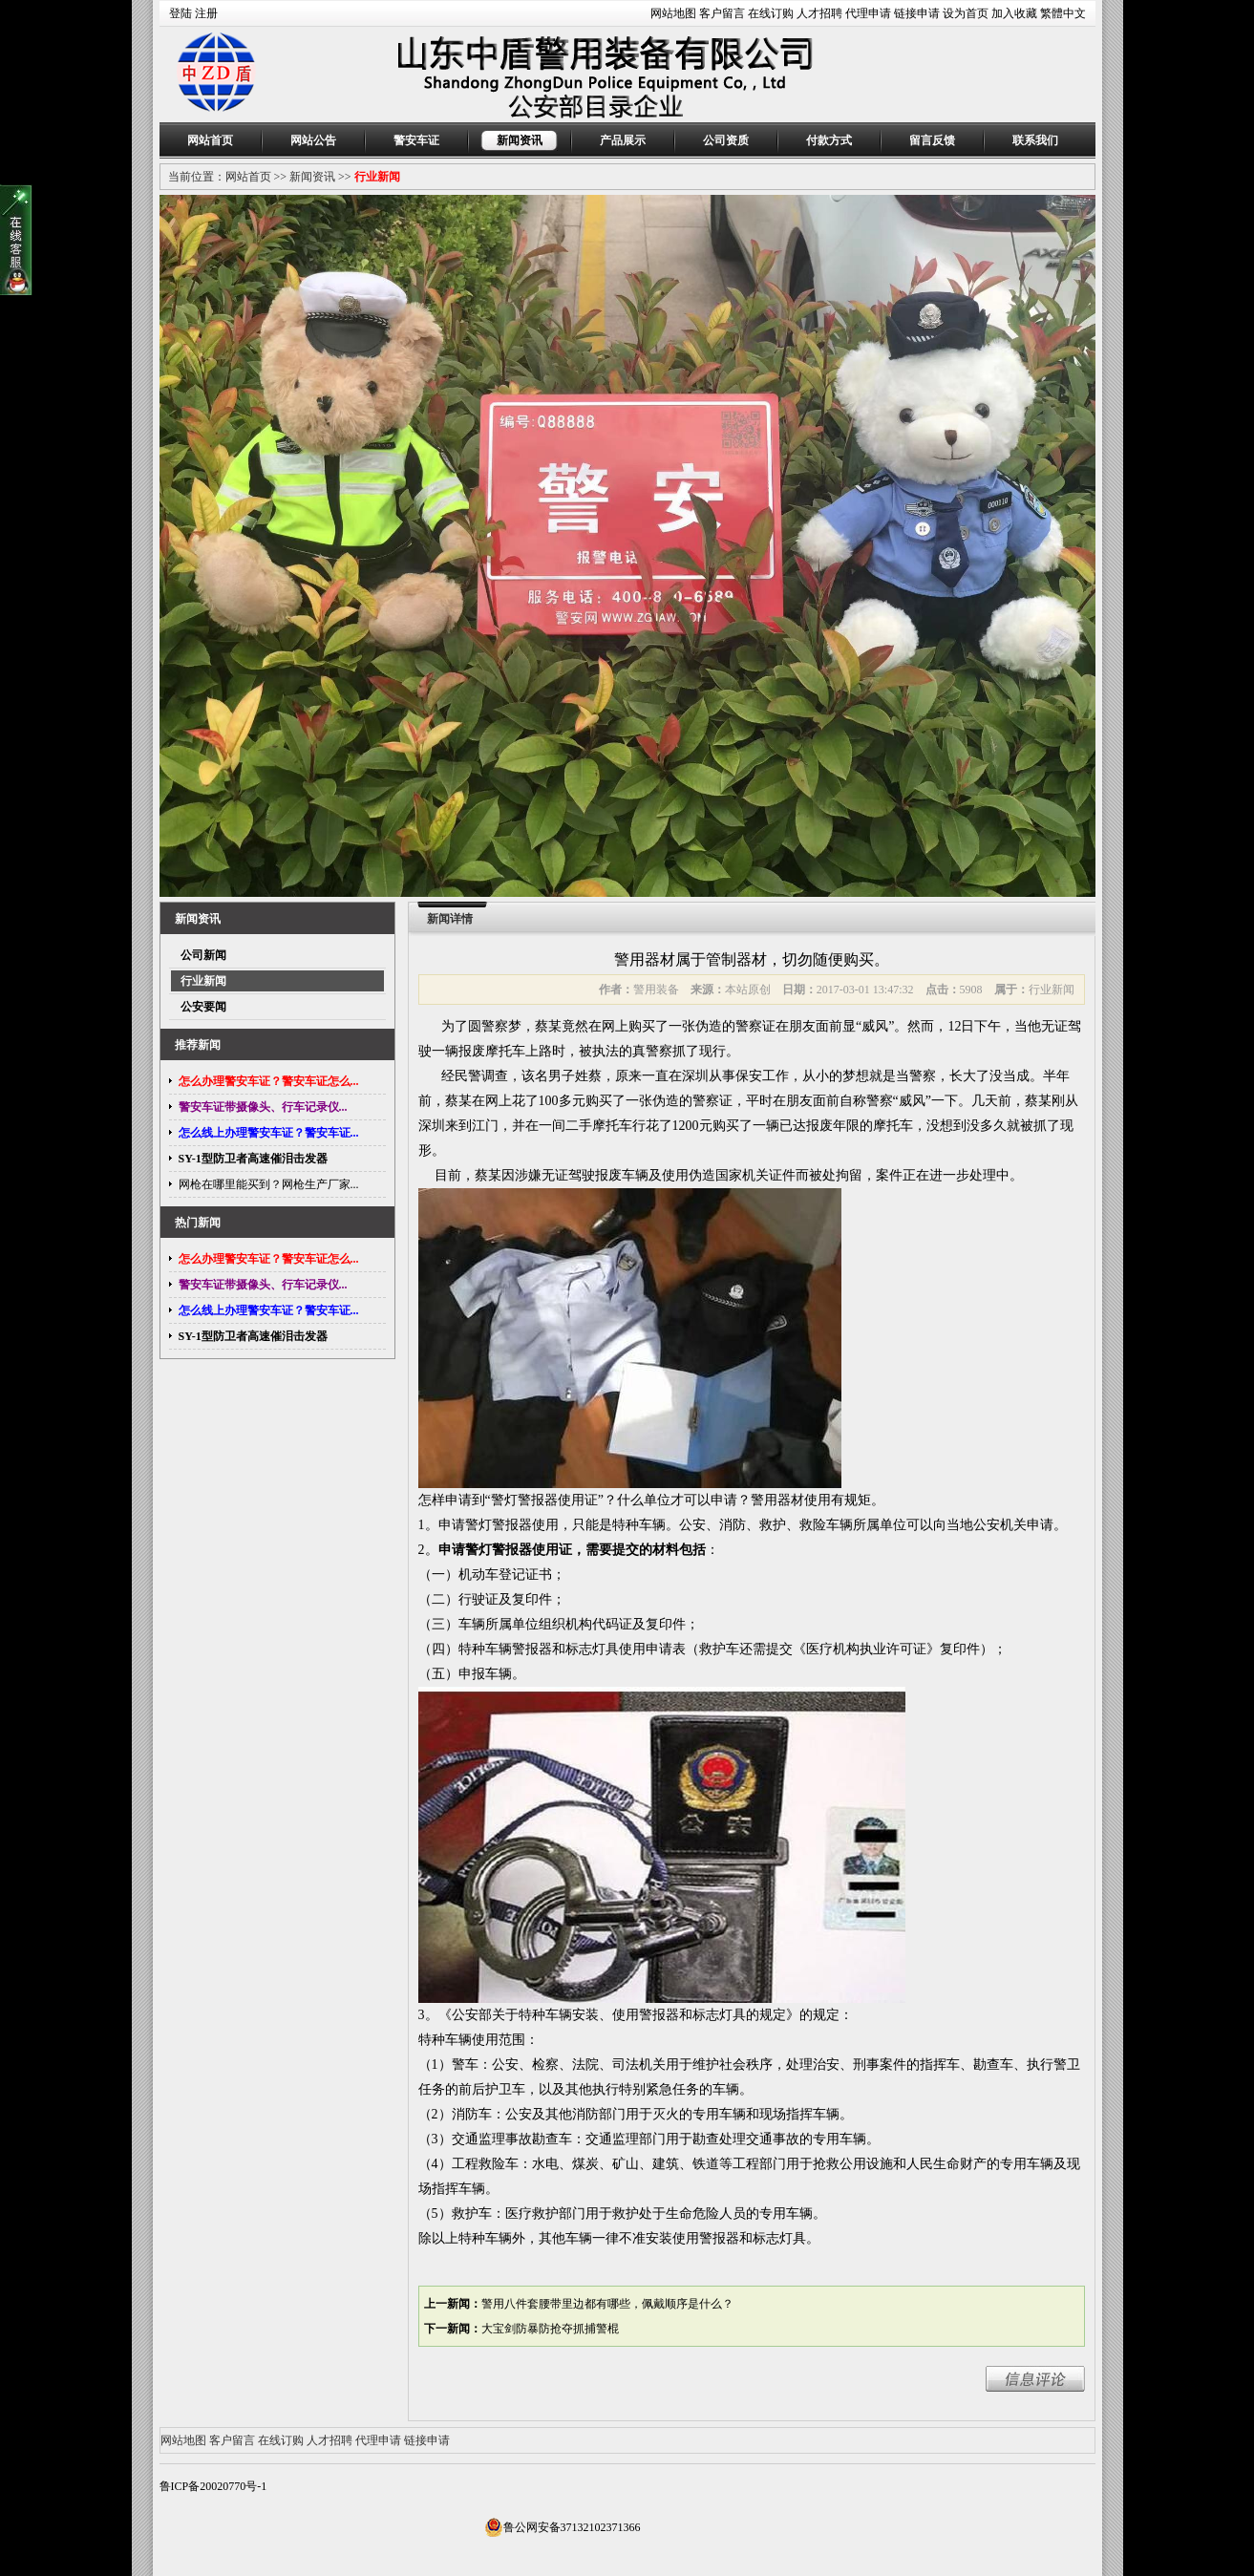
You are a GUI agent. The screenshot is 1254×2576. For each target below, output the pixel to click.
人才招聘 (819, 13)
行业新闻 (377, 176)
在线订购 (771, 13)
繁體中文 (1063, 13)
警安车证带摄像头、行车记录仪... (263, 1107)
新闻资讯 (519, 140)
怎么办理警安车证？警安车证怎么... (269, 1081)
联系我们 (1035, 140)
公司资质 (726, 140)
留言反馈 (932, 140)
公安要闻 (203, 1006)
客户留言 (722, 13)
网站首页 (210, 140)
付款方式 (829, 140)
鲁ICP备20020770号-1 (213, 2486)
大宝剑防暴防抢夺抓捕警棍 (550, 2328)
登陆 (180, 13)
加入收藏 (1014, 13)
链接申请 (917, 13)
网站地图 (673, 13)
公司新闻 (203, 955)
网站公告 (313, 140)
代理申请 (868, 13)
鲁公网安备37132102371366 (562, 2527)
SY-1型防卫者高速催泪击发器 (253, 1158)
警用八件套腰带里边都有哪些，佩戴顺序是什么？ (607, 2303)
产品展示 (623, 140)
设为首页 (965, 13)
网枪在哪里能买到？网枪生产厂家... (269, 1184)
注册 (206, 13)
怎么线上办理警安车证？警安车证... (269, 1132)
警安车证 (416, 140)
